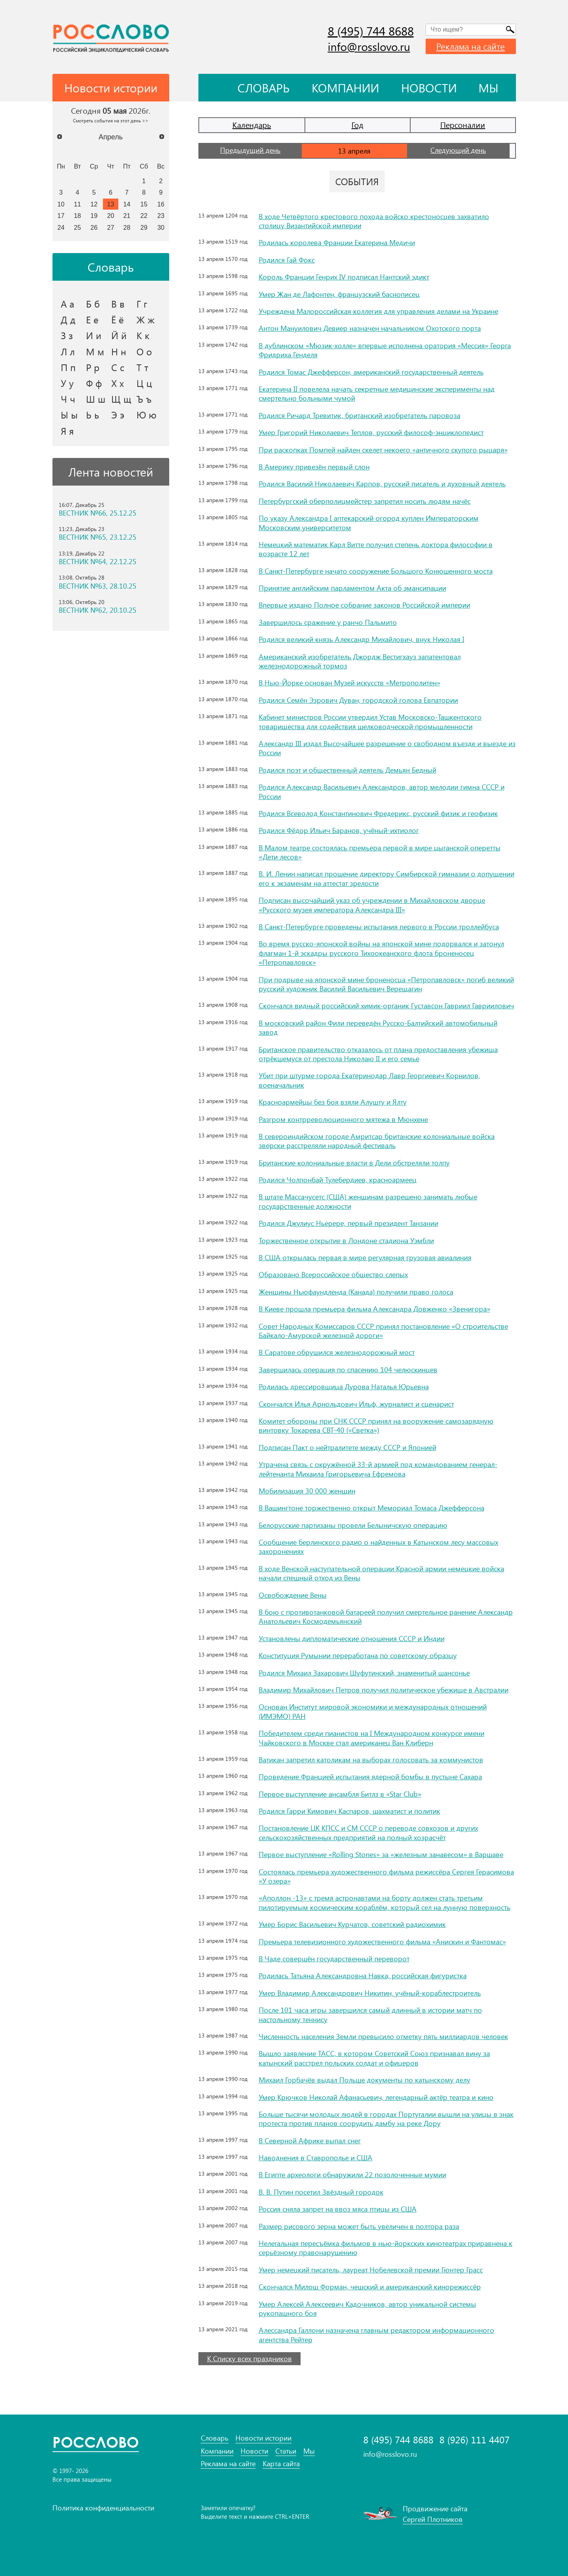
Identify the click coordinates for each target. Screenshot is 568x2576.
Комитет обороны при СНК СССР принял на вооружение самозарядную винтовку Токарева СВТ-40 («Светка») (376, 1425)
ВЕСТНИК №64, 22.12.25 (97, 561)
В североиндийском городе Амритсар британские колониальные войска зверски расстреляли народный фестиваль (377, 1140)
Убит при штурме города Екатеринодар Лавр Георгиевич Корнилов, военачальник (369, 1080)
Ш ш (95, 398)
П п (68, 367)
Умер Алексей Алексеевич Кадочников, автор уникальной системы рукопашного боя (367, 2308)
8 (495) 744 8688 (371, 31)
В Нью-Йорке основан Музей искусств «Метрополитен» (349, 682)
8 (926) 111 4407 (474, 2439)
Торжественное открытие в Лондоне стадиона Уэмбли (346, 1240)
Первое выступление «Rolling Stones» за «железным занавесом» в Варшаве (381, 1854)
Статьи (285, 2451)
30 (160, 227)
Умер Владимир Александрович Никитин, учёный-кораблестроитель (370, 1993)
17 (60, 215)
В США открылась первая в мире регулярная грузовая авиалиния (365, 1257)
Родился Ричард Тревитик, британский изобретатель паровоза (359, 415)
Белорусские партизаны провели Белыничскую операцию (353, 1525)
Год (357, 124)
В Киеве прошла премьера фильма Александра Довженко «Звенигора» (374, 1308)
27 (110, 227)
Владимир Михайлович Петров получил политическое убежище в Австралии (383, 1689)
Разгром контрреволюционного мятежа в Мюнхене (343, 1119)
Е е (92, 319)
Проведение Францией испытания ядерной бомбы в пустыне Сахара (370, 1776)
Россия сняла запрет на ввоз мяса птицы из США (338, 2209)
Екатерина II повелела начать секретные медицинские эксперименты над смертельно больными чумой (377, 393)
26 (93, 227)
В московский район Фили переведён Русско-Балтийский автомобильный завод (378, 1027)
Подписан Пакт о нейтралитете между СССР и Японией (347, 1447)
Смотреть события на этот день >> (110, 120)
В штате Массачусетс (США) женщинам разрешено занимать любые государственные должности (368, 1201)
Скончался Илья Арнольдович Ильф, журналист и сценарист (356, 1404)
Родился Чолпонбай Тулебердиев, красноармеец (338, 1179)
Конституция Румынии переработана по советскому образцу (358, 1655)
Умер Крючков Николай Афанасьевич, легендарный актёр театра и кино (376, 2097)
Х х (117, 383)
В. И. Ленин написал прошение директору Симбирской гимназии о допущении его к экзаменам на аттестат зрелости (386, 878)
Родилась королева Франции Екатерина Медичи (337, 242)
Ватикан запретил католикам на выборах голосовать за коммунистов (371, 1759)
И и (93, 335)
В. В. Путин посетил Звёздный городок (321, 2192)
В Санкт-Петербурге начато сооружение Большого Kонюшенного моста (376, 571)
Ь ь (92, 414)
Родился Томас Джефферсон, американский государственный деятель (371, 372)
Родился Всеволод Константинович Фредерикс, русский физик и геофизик (378, 813)
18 (77, 215)
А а (67, 303)
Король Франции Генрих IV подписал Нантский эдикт (344, 276)
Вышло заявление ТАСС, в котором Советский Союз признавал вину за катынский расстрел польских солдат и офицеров (374, 2058)
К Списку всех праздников (249, 2358)
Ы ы (69, 414)
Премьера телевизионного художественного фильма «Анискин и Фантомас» (382, 1941)
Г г (141, 303)
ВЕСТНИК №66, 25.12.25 (97, 513)
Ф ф (94, 383)
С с (117, 367)
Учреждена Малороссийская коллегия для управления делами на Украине (378, 311)
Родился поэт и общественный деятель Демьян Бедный (347, 770)
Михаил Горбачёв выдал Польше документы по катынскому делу (364, 2079)
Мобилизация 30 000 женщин (307, 1490)
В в (118, 303)
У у (67, 383)
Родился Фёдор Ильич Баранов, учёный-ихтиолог (339, 830)
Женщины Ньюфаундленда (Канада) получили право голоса (356, 1291)
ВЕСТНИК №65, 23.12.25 (97, 537)
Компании (345, 88)
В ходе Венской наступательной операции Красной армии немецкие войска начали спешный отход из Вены (381, 1573)
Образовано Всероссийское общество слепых (333, 1274)
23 (160, 215)
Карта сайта (281, 2463)
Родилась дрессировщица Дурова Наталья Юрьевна (344, 1386)
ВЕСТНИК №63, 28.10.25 (97, 586)
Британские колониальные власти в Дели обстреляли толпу (354, 1162)
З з (67, 335)
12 (93, 204)
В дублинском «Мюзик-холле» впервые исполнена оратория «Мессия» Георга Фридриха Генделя (385, 350)
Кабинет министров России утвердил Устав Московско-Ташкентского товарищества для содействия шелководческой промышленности (370, 721)
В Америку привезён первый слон (314, 466)
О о (144, 351)
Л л (68, 351)
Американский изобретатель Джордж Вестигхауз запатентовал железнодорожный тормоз (360, 661)
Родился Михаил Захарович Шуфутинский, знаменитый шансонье (364, 1672)
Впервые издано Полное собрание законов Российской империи (364, 605)
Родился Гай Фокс (287, 260)
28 (127, 227)
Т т (142, 367)
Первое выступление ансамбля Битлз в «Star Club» (340, 1794)
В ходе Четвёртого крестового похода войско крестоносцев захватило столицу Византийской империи (374, 221)
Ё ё (117, 319)
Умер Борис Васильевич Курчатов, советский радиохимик (352, 1924)
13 (110, 204)
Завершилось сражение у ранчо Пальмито (328, 622)
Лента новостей (110, 472)
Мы (488, 88)
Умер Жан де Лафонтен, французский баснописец (339, 294)
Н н (118, 351)
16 (160, 204)
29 (144, 227)
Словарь (263, 88)
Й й (119, 335)
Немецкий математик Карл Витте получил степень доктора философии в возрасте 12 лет (376, 549)
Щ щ (121, 398)
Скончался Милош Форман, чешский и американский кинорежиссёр (370, 2286)
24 (60, 227)
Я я (67, 430)
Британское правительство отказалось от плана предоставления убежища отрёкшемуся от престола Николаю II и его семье (378, 1054)
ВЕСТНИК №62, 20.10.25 (97, 610)
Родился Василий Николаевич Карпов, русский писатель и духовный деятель (382, 483)
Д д (68, 319)
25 (77, 227)
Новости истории (263, 2438)
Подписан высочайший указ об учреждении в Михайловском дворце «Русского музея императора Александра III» (372, 904)
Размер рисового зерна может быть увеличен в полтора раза (359, 2226)
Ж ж (145, 319)
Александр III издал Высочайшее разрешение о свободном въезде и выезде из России (387, 748)
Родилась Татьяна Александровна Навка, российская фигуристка (363, 1975)
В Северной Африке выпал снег (310, 2140)
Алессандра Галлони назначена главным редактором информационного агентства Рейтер (376, 2334)
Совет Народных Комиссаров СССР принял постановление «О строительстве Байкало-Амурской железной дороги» (383, 1330)
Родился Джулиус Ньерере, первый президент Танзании (348, 1223)
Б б (93, 303)
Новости (429, 88)
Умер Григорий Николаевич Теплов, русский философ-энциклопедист (371, 432)
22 (144, 215)
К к (142, 335)
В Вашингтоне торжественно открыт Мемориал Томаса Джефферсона (371, 1507)
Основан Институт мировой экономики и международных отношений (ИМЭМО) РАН (373, 1711)
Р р (92, 367)
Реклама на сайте (470, 46)
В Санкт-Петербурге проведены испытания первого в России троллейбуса (379, 926)
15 (144, 204)
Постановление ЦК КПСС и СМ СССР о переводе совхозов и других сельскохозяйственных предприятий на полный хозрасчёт (368, 1832)
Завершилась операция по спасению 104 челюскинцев (348, 1369)
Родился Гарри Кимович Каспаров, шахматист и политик (349, 1811)
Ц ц (144, 383)
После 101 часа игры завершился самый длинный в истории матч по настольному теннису (370, 2014)
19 (93, 215)
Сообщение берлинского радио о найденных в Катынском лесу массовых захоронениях (378, 1546)
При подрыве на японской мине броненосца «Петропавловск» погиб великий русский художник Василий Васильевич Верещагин (386, 984)
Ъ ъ (143, 398)
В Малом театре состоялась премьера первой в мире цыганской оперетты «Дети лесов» (380, 852)
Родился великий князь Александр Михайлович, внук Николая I (361, 639)
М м (95, 351)
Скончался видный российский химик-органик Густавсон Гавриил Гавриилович (386, 1005)
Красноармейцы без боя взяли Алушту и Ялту (333, 1102)
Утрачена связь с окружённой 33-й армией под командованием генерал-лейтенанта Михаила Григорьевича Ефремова (378, 1469)
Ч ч (68, 398)
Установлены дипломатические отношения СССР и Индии (352, 1638)
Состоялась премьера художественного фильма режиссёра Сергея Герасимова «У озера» (386, 1876)
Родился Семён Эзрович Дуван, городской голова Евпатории (358, 700)
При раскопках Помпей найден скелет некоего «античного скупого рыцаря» (383, 449)
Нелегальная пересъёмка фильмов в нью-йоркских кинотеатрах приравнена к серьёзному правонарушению (385, 2247)
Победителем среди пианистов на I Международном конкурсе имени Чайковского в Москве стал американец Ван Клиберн (371, 1737)
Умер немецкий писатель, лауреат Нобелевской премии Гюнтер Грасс (371, 2269)
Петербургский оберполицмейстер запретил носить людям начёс (365, 501)
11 (77, 204)
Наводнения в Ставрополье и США (315, 2157)
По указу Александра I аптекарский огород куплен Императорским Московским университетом (368, 522)
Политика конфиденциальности (103, 2507)
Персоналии (462, 124)
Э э (117, 414)
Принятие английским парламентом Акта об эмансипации (352, 588)
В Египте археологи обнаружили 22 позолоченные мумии (352, 2174)
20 (110, 215)
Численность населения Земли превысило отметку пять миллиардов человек (383, 2036)
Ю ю (146, 414)
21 (127, 215)
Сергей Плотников (433, 2519)
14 (127, 204)
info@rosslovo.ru (369, 46)
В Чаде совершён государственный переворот (334, 1958)
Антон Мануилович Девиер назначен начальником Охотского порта (370, 328)
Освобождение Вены (293, 1595)
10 (60, 204)
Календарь (251, 124)
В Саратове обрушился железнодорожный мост (337, 1352)
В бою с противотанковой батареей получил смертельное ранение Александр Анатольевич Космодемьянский (386, 1616)
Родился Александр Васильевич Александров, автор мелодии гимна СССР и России (381, 791)
